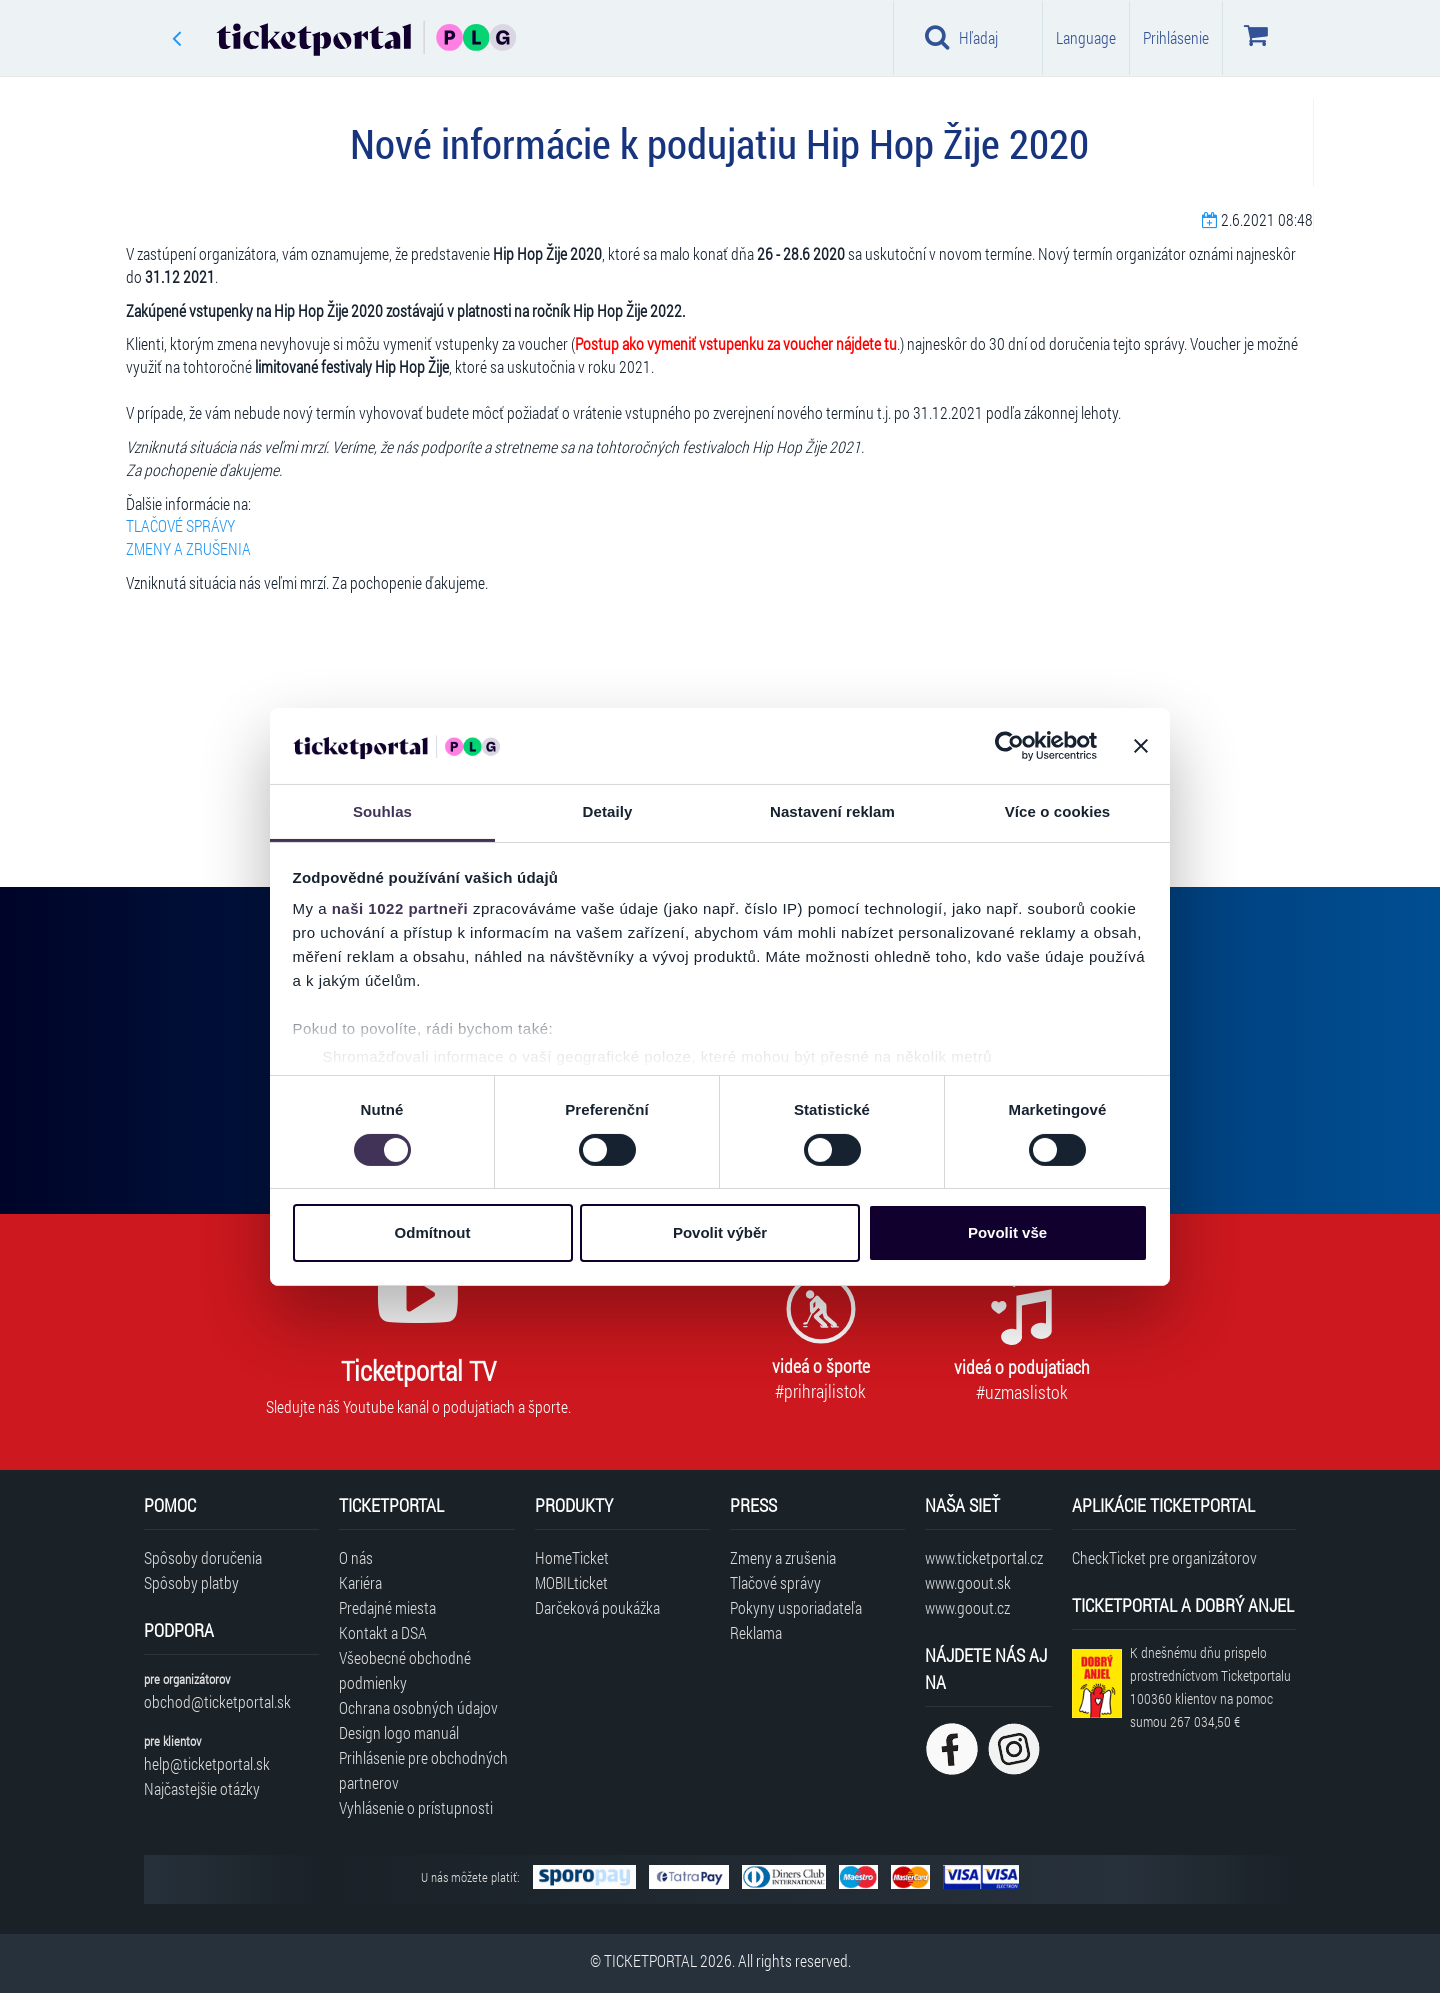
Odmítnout (433, 1232)
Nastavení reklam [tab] (832, 811)
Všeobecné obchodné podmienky (405, 1670)
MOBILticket (571, 1582)
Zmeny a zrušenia (783, 1557)
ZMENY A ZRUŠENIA (188, 548)
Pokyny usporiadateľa (796, 1607)
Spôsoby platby (191, 1582)
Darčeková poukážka (597, 1607)
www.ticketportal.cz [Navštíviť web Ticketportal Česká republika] (984, 1557)
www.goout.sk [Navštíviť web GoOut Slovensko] (968, 1582)
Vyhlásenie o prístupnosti (416, 1807)
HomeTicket (572, 1557)
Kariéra (360, 1582)
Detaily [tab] (608, 811)
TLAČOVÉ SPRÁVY (180, 525)
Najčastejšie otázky (202, 1788)
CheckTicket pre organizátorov (1164, 1557)
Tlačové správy (775, 1582)
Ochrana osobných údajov (418, 1707)
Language (1086, 37)
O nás (356, 1557)
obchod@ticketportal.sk (217, 1701)
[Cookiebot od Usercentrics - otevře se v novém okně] (1009, 746)
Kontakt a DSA (383, 1632)
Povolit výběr (720, 1232)
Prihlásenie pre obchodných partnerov (423, 1770)
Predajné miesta (387, 1607)
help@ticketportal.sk (207, 1763)
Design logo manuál (399, 1732)
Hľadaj (961, 37)
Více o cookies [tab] (1058, 811)
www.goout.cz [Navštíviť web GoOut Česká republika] (967, 1607)
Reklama (756, 1632)
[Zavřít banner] (1141, 746)
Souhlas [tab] (382, 811)
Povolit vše (1007, 1232)
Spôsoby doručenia (203, 1557)
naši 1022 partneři (400, 908)
